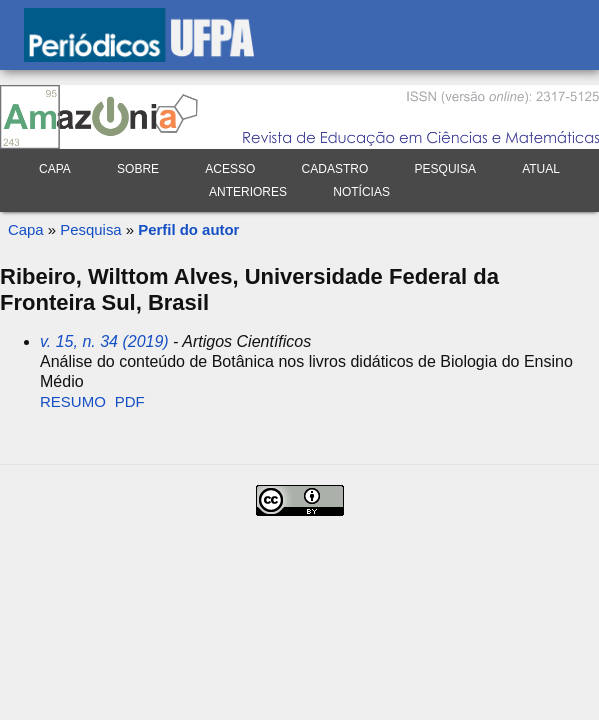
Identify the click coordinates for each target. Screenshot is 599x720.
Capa (55, 169)
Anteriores (248, 192)
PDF (130, 401)
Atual (541, 169)
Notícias (361, 192)
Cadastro (335, 169)
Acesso (230, 169)
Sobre (138, 169)
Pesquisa (445, 169)
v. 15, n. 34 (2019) (104, 341)
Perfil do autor (188, 229)
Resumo (73, 401)
